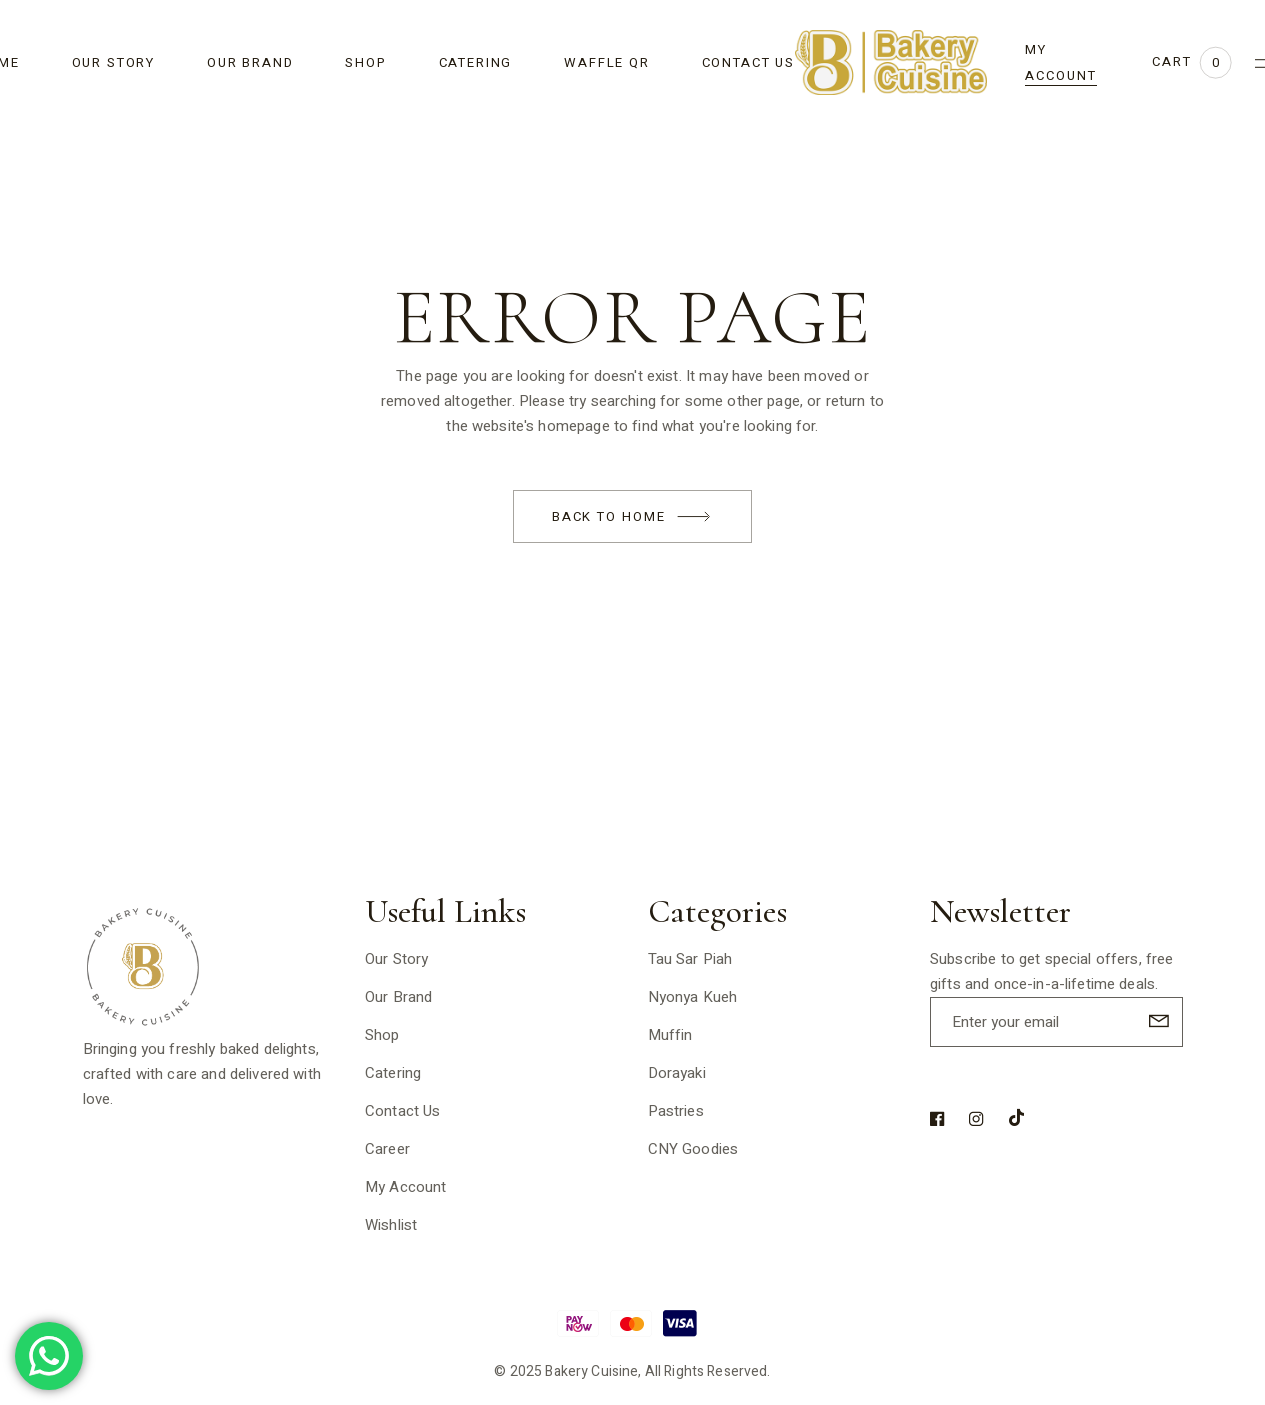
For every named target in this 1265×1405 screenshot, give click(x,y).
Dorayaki (677, 1073)
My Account (406, 1187)
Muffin (670, 1035)
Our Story (396, 959)
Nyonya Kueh (693, 997)
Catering (393, 1073)
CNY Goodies (693, 1149)
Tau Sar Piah (690, 959)
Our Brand (398, 997)
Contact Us (403, 1111)
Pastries (676, 1111)
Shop (382, 1035)
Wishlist (391, 1225)
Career (387, 1149)
